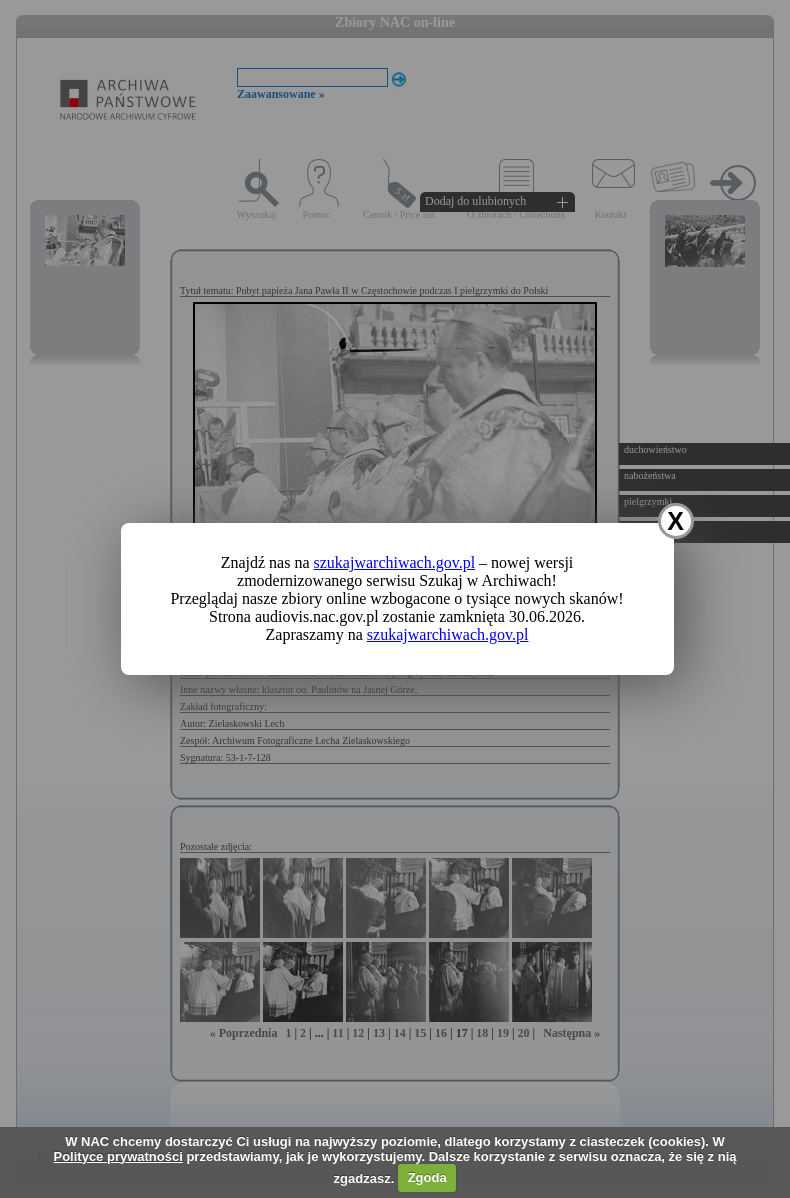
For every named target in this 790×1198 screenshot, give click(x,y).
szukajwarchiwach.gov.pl (395, 562)
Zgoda (427, 1177)
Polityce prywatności (117, 1156)
